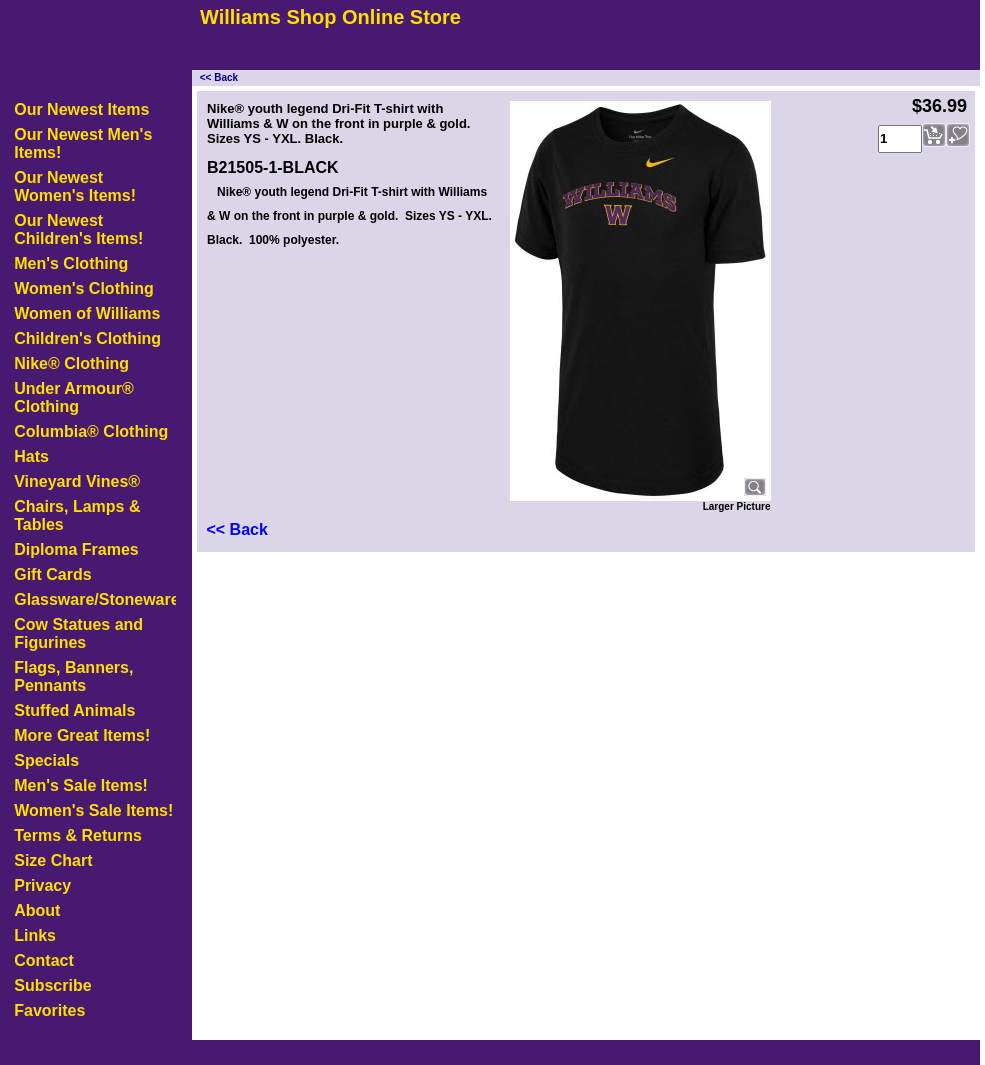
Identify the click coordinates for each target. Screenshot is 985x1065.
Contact (44, 960)
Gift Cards (52, 574)
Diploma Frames (76, 549)
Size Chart (53, 860)
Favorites (49, 1010)
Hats (31, 456)
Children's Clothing (87, 338)
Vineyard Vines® (77, 481)
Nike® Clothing (71, 363)
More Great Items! (82, 735)
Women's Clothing (84, 288)
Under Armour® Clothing (74, 397)
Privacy (42, 885)
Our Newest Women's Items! (75, 186)
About (37, 910)
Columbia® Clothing (91, 431)
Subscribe (52, 985)
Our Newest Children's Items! (78, 229)
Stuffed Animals (74, 710)
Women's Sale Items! (93, 810)
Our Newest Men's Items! (83, 143)
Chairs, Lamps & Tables (77, 515)
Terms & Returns (78, 835)
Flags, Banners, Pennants (73, 676)
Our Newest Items (81, 109)
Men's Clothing (71, 263)
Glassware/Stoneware (95, 599)
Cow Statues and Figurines (78, 633)
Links (35, 935)
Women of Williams (87, 313)
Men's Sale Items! (81, 785)
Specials (46, 760)
